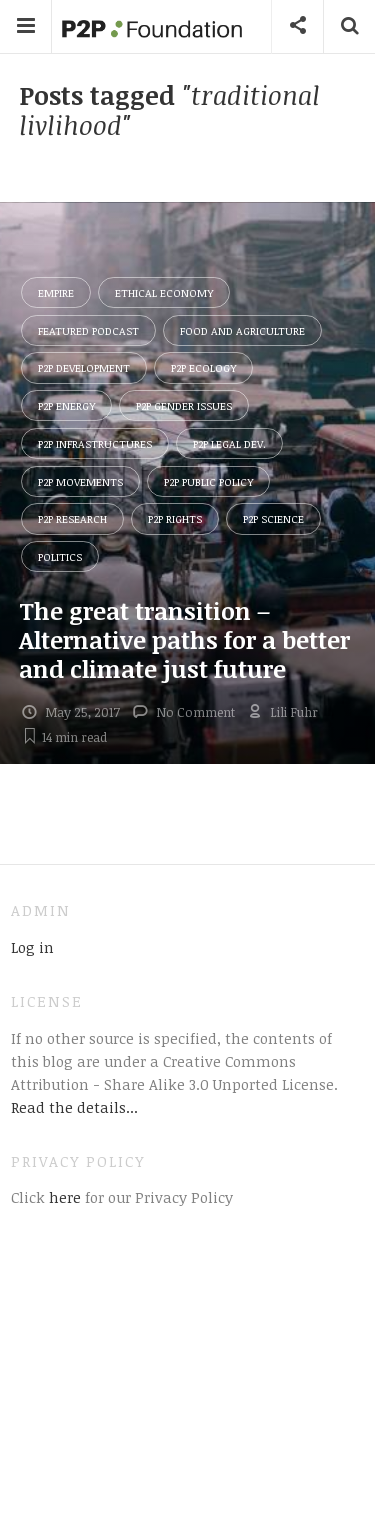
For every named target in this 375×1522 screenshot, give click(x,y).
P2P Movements (80, 481)
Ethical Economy (164, 292)
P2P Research (72, 518)
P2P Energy (66, 405)
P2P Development (84, 367)
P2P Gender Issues (184, 405)
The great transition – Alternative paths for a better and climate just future (184, 639)
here (63, 1197)
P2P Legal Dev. (229, 443)
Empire (56, 292)
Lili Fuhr (294, 712)
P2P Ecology (203, 367)
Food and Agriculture (242, 330)
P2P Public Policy (208, 481)
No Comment (195, 712)
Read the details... (74, 1107)
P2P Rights (175, 518)
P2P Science (273, 518)
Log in (32, 947)
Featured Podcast (88, 330)
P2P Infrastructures (95, 443)
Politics (60, 556)
